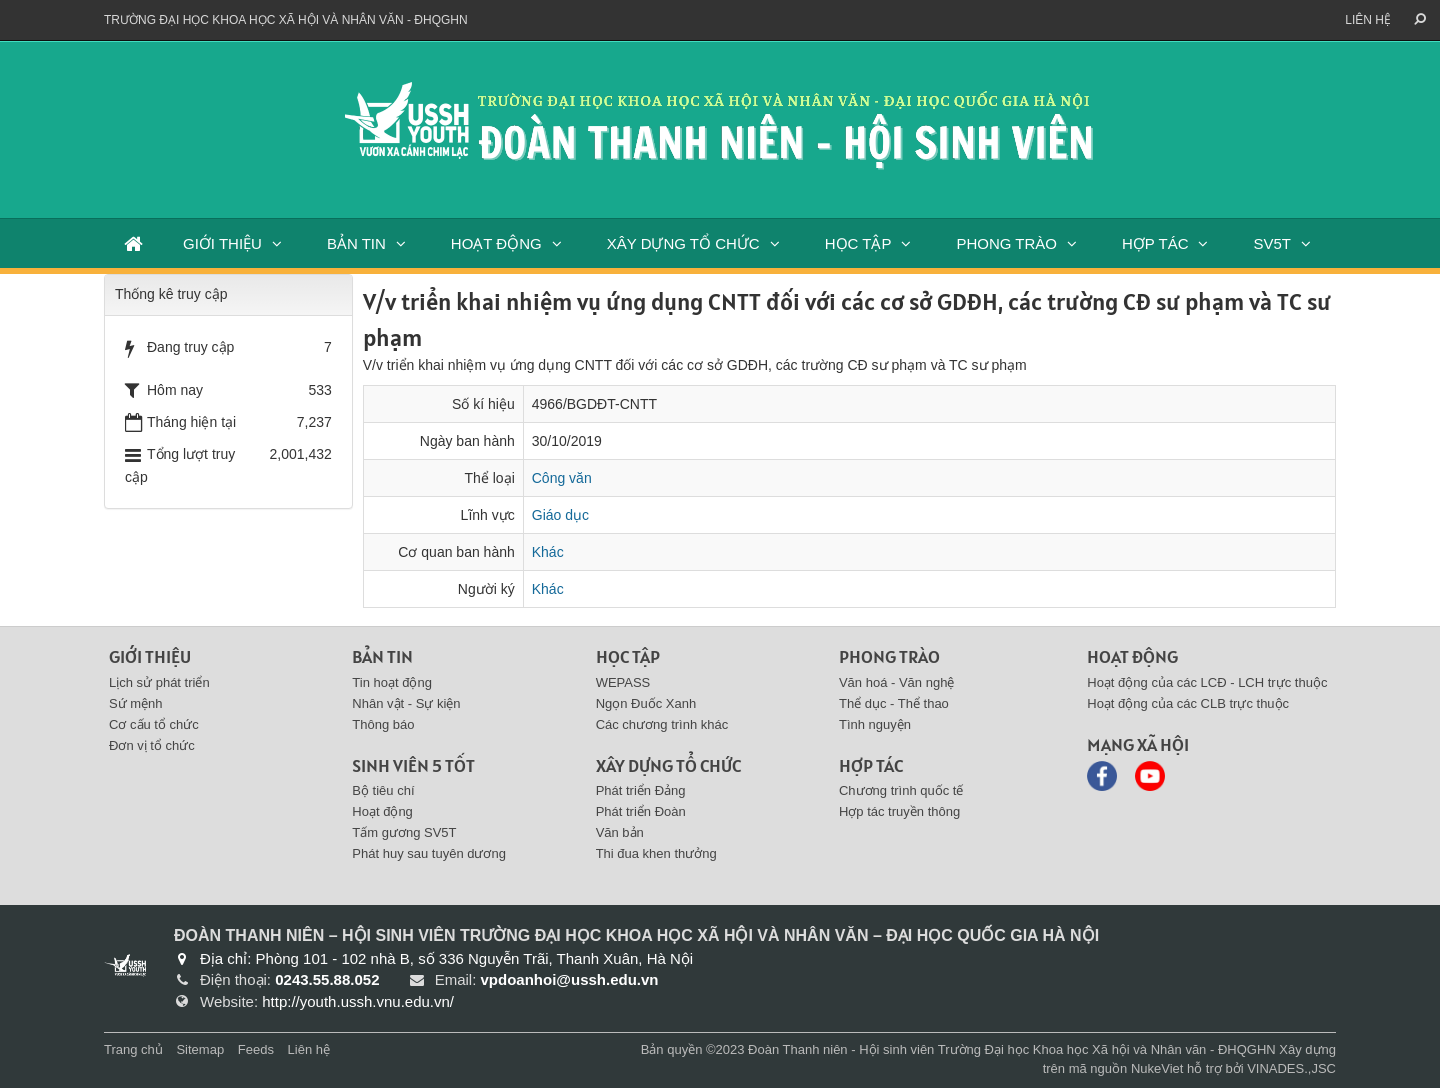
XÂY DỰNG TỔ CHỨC (683, 243)
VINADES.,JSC (1291, 1068)
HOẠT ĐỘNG (496, 243)
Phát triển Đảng (641, 790)
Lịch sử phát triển (159, 682)
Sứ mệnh (136, 703)
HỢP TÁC (1155, 243)
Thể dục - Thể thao (894, 703)
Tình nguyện (875, 724)
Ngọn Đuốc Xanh (646, 703)
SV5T (1272, 243)
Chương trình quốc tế (901, 790)
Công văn (562, 478)
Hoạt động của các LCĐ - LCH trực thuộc (1207, 682)
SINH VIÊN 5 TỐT (413, 765)
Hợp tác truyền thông (899, 811)
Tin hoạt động (392, 682)
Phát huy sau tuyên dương (429, 853)
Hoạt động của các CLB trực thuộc (1188, 703)
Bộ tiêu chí (383, 790)
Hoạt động (382, 811)
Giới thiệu (150, 656)
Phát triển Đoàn (641, 811)
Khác (548, 552)
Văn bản (620, 832)
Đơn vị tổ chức (152, 745)
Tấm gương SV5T (404, 832)
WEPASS (623, 682)
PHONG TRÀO (1006, 243)
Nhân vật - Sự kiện (406, 703)
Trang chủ (133, 1049)
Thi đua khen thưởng (656, 853)
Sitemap (200, 1049)
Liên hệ (1368, 20)
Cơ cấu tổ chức (154, 724)
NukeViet (1157, 1068)
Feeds (256, 1049)
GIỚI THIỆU (222, 243)
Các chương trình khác (662, 724)
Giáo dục (560, 515)
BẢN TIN (356, 243)
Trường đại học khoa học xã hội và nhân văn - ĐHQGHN (286, 20)
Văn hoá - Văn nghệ (896, 682)
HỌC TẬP (858, 243)
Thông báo (383, 724)
